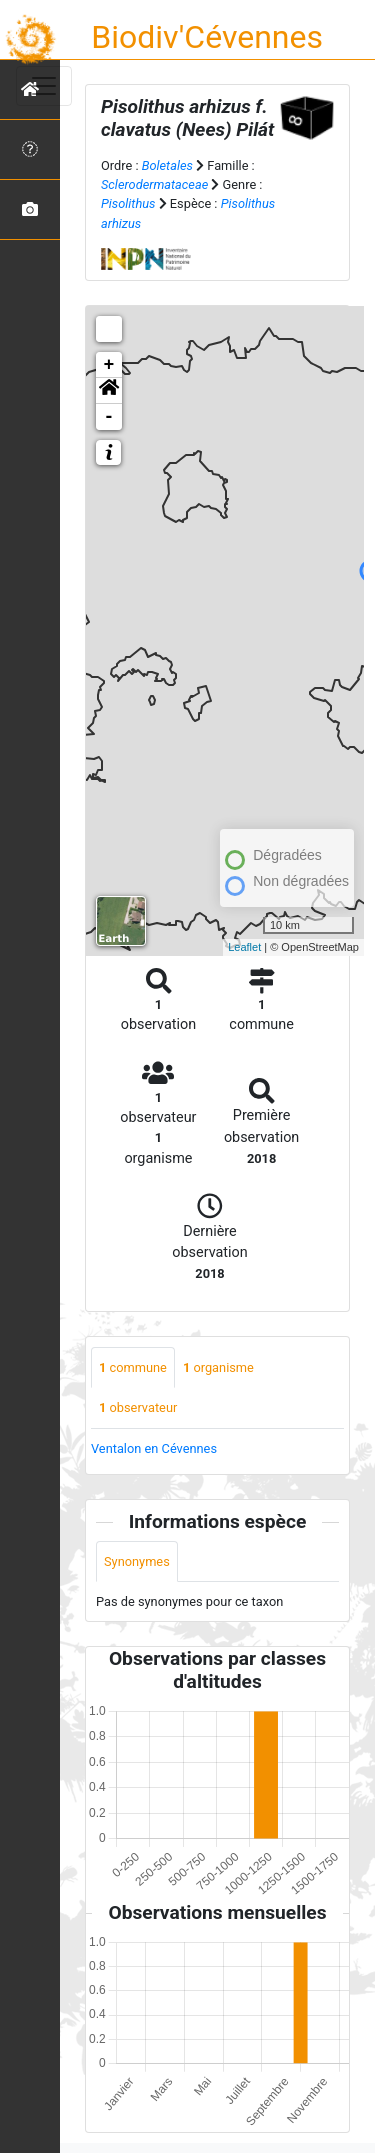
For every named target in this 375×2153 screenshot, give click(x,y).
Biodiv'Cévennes (207, 37)
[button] (109, 391)
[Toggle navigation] (44, 86)
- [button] (109, 417)
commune (133, 1367)
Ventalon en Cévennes (154, 1448)
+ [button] (109, 365)
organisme (218, 1367)
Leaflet (244, 947)
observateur (138, 1407)
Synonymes (137, 1561)
